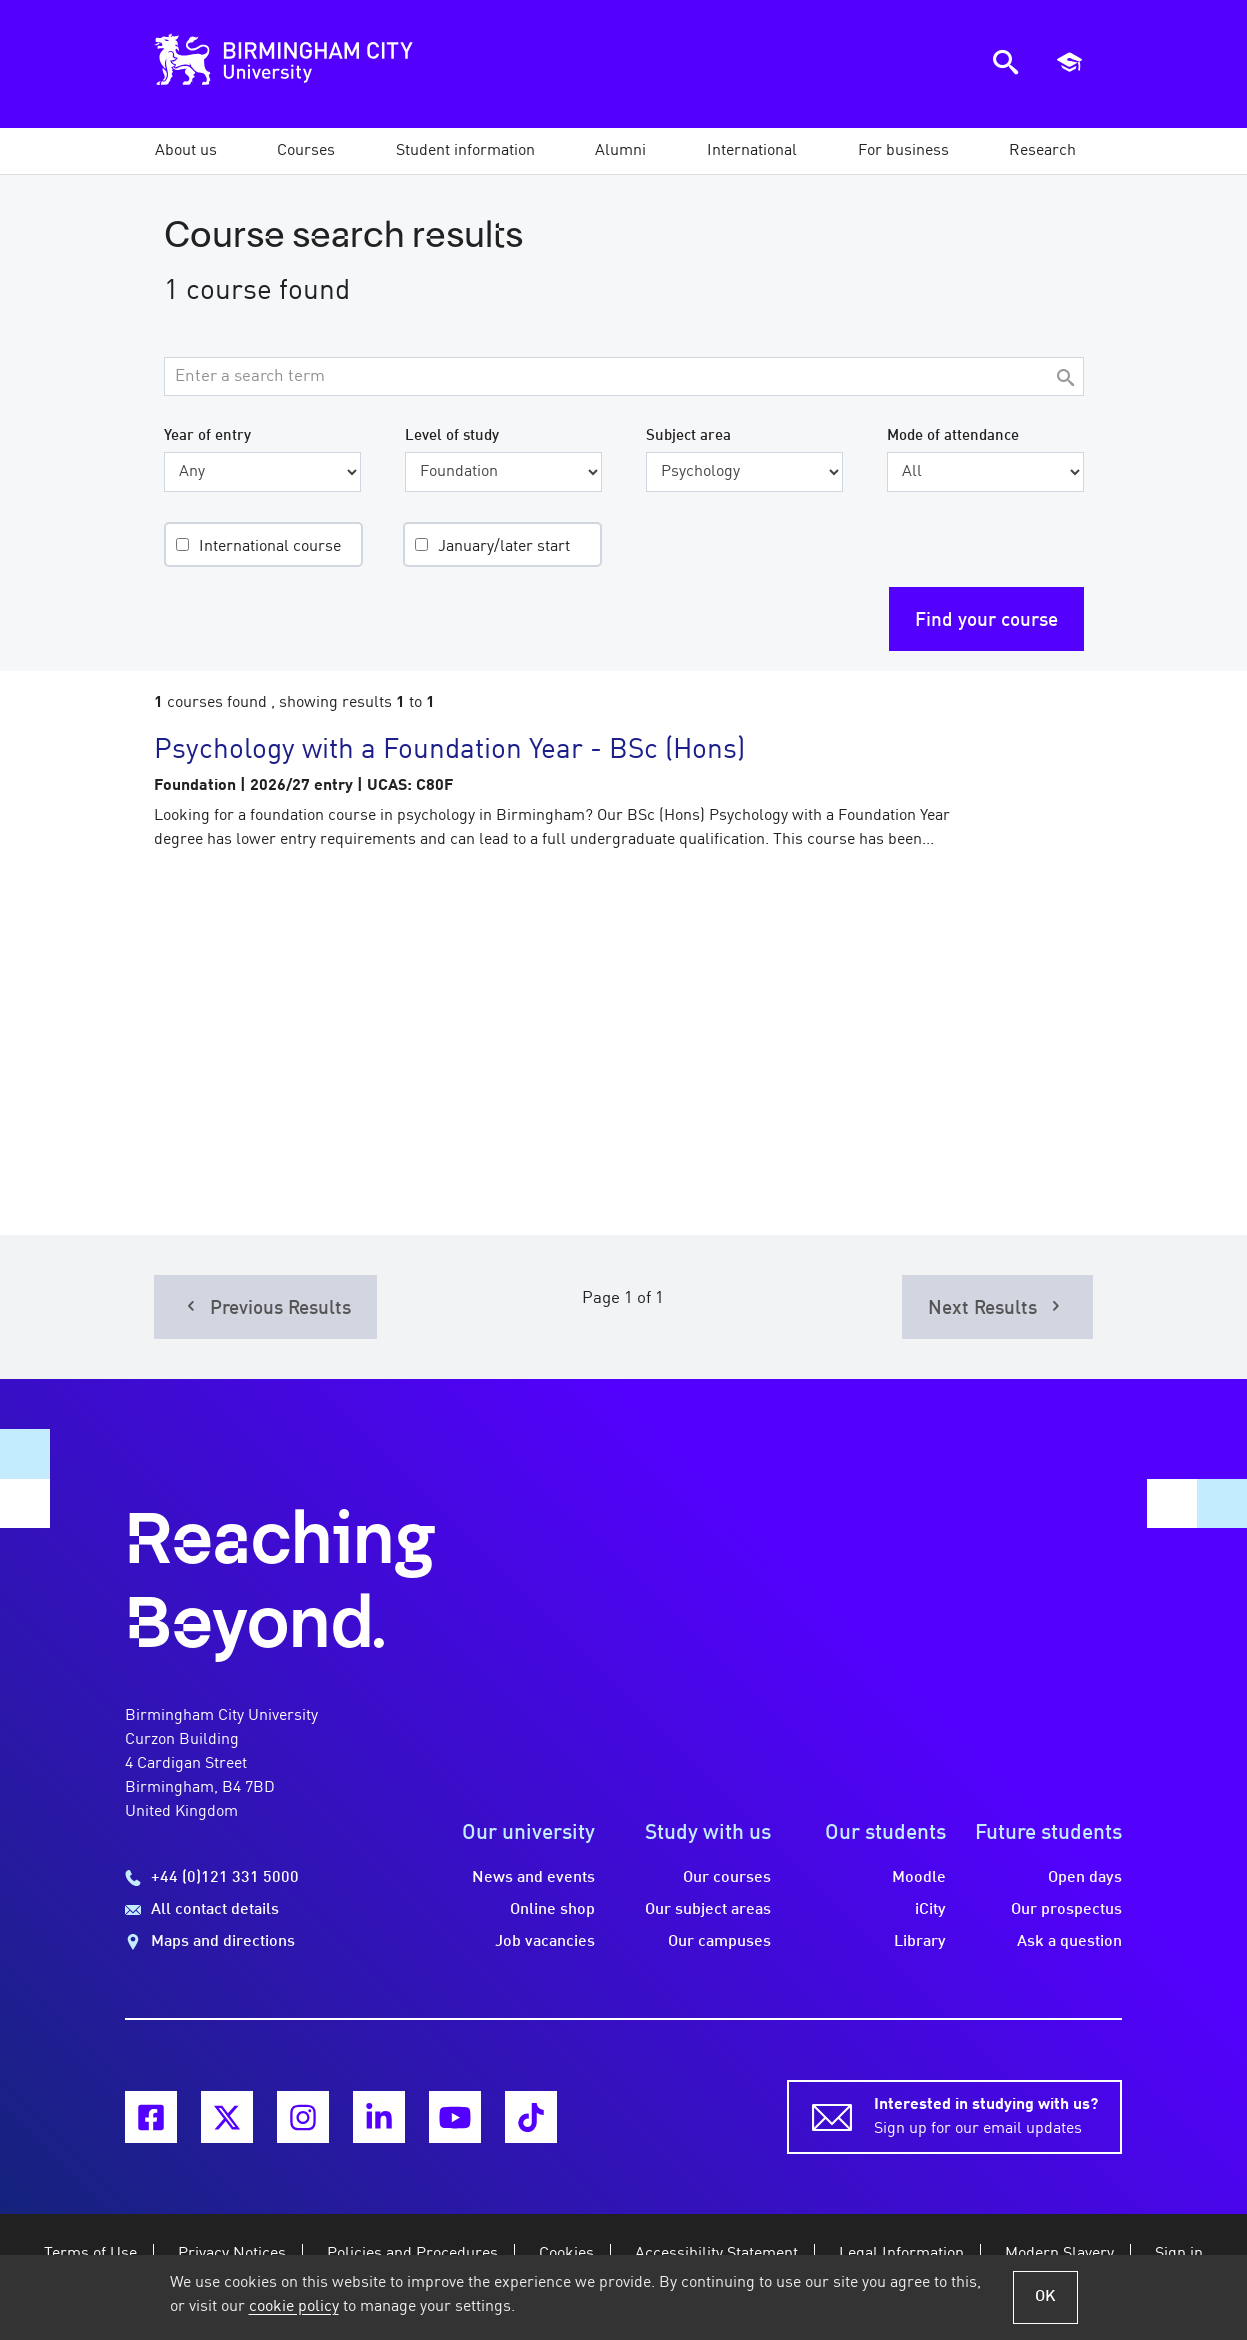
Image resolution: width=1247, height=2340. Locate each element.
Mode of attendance (953, 436)
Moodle (919, 1878)
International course (270, 547)
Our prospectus (1066, 1910)
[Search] (1066, 379)
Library (920, 1942)
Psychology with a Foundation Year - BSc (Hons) (449, 751)
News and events (533, 1878)
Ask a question (1069, 1942)
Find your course (986, 621)
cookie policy (294, 2307)
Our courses (727, 1878)
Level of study (452, 436)
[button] (186, 151)
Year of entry (207, 436)
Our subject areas (708, 1910)
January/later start (504, 547)
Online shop (552, 1910)
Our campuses (719, 1942)
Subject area (688, 436)
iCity (930, 1910)
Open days (1085, 1878)
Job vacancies (545, 1942)
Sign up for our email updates (986, 2115)
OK (1045, 2297)
